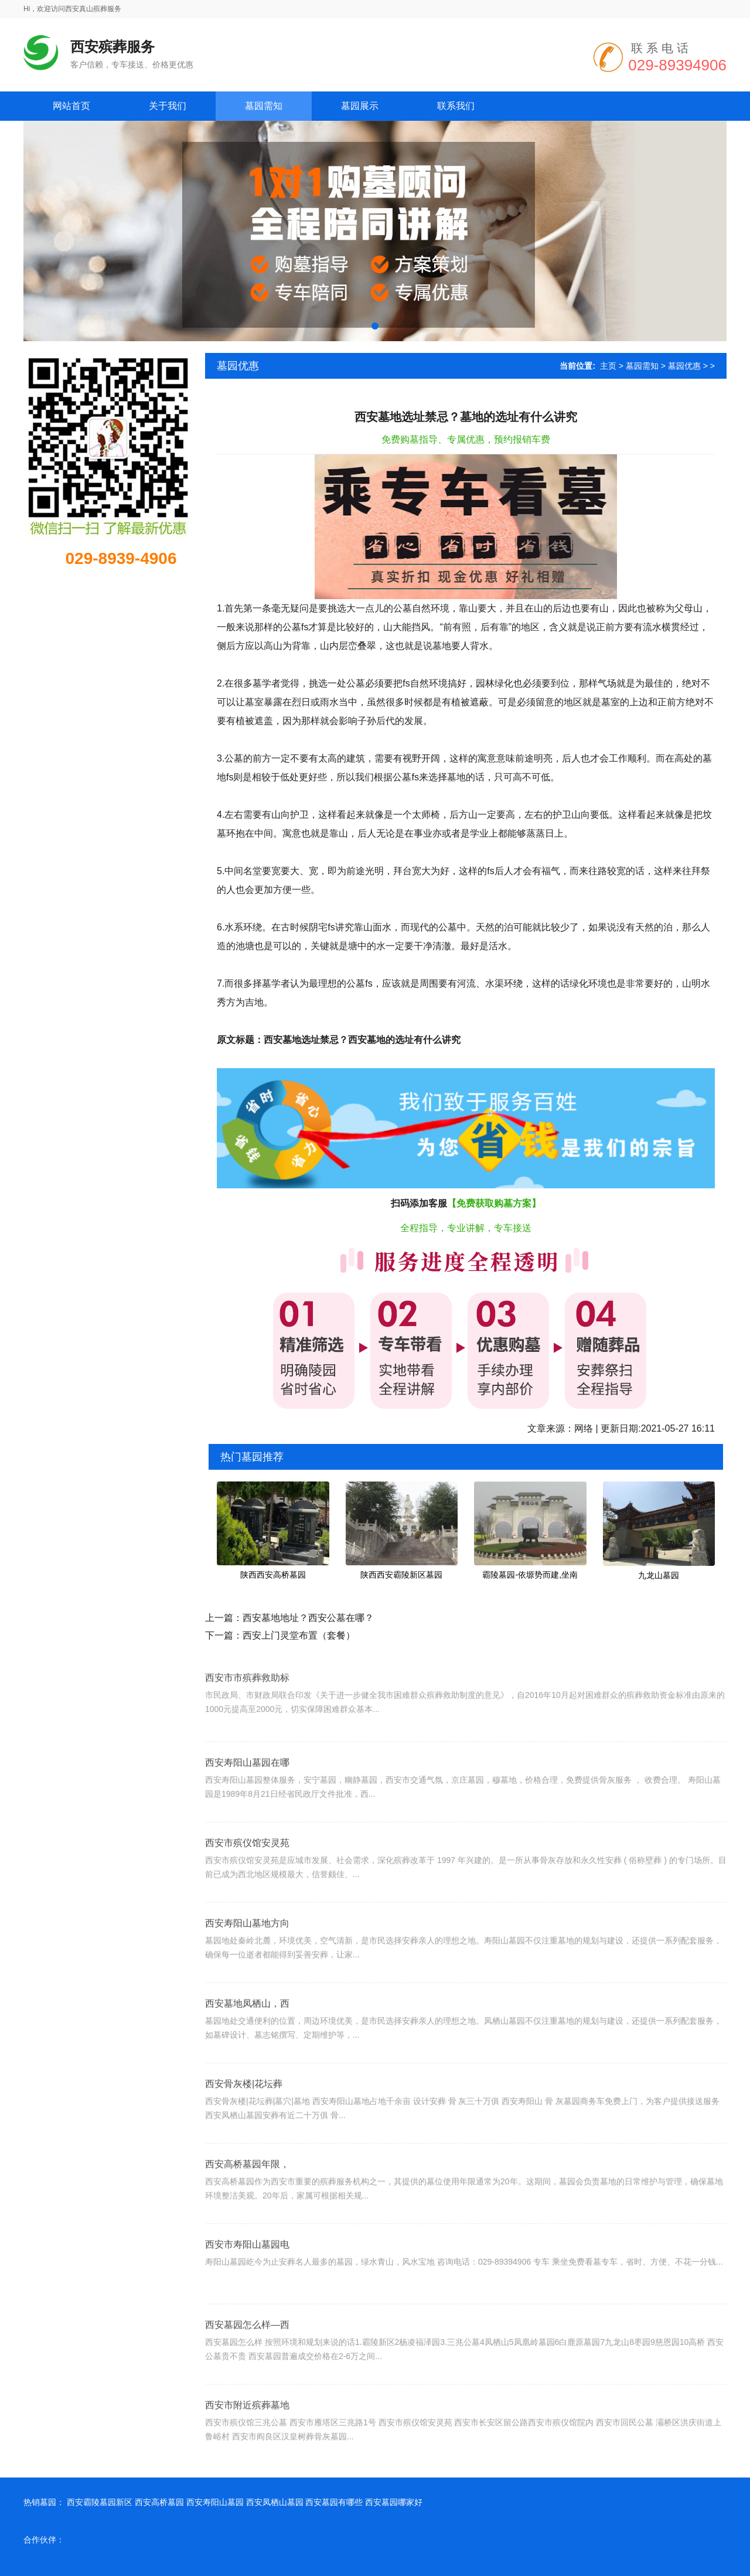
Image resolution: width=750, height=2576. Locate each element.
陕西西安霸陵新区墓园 (401, 1574)
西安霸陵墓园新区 (99, 2502)
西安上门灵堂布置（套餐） (299, 1635)
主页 (608, 366)
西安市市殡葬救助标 (247, 1710)
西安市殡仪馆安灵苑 (247, 1884)
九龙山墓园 (658, 1575)
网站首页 (71, 106)
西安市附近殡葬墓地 (247, 2446)
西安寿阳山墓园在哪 (247, 1804)
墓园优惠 (684, 366)
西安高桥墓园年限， (247, 2205)
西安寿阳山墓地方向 (247, 1964)
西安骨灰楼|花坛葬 (243, 2125)
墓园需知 (642, 366)
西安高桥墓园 (159, 2502)
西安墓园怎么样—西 (247, 2366)
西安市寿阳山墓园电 (247, 2285)
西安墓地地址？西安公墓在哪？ (308, 1618)
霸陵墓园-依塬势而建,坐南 (530, 1574)
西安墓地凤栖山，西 (247, 2045)
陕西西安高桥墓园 (273, 1574)
